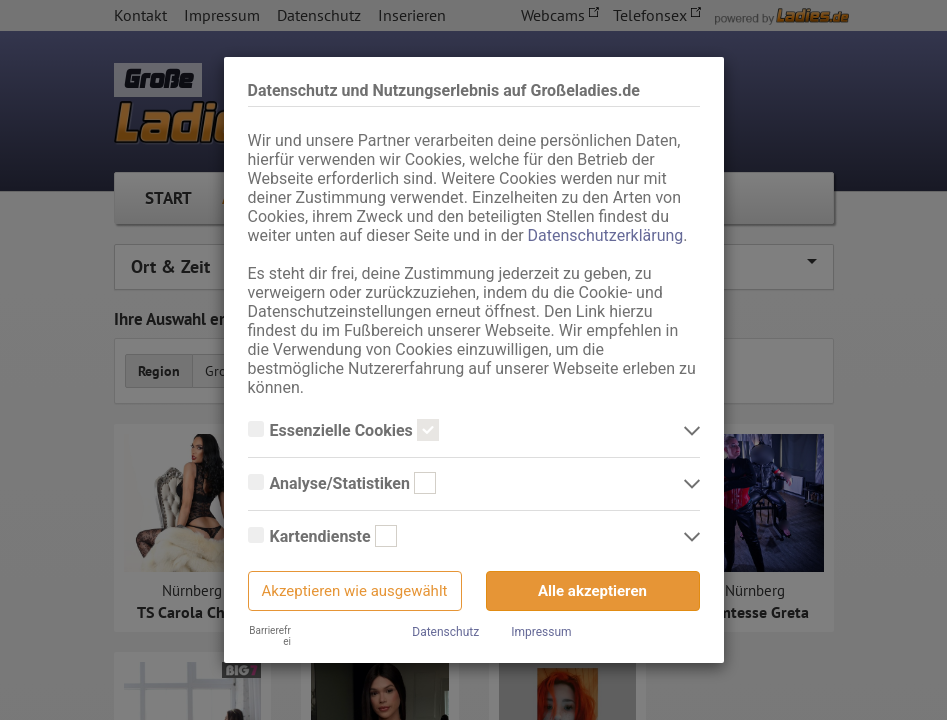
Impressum (541, 632)
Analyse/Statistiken (342, 484)
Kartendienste (322, 537)
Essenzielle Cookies (343, 431)
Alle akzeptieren (592, 591)
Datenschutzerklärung (606, 235)
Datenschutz (445, 632)
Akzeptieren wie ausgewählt (355, 591)
